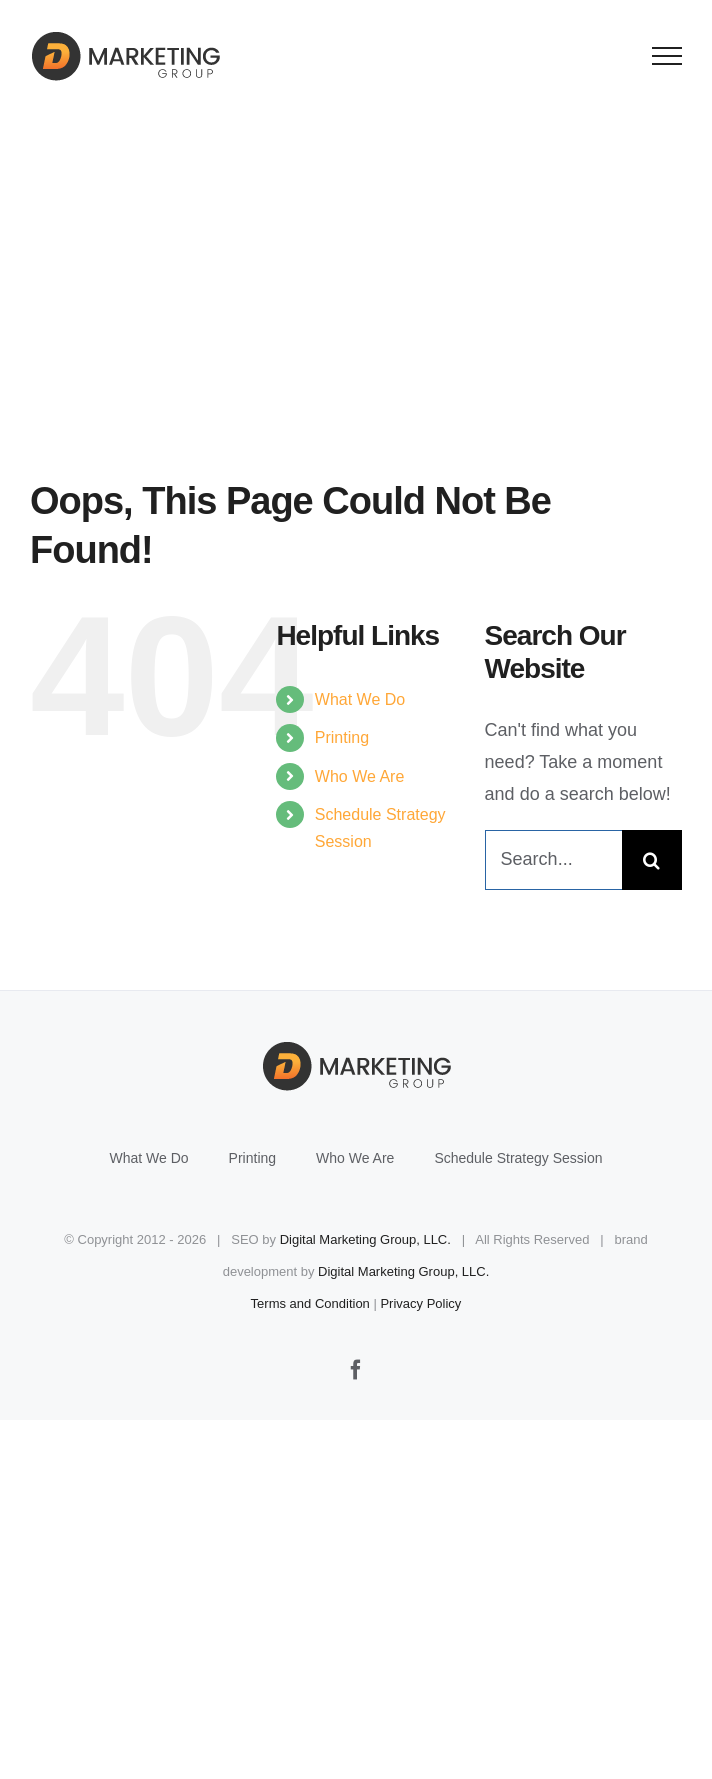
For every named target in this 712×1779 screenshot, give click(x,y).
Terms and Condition (310, 1303)
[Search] (652, 860)
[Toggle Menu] (667, 56)
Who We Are (360, 776)
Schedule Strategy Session (518, 1158)
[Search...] (553, 860)
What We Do (360, 699)
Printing (342, 737)
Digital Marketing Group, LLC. (365, 1239)
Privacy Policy (420, 1303)
